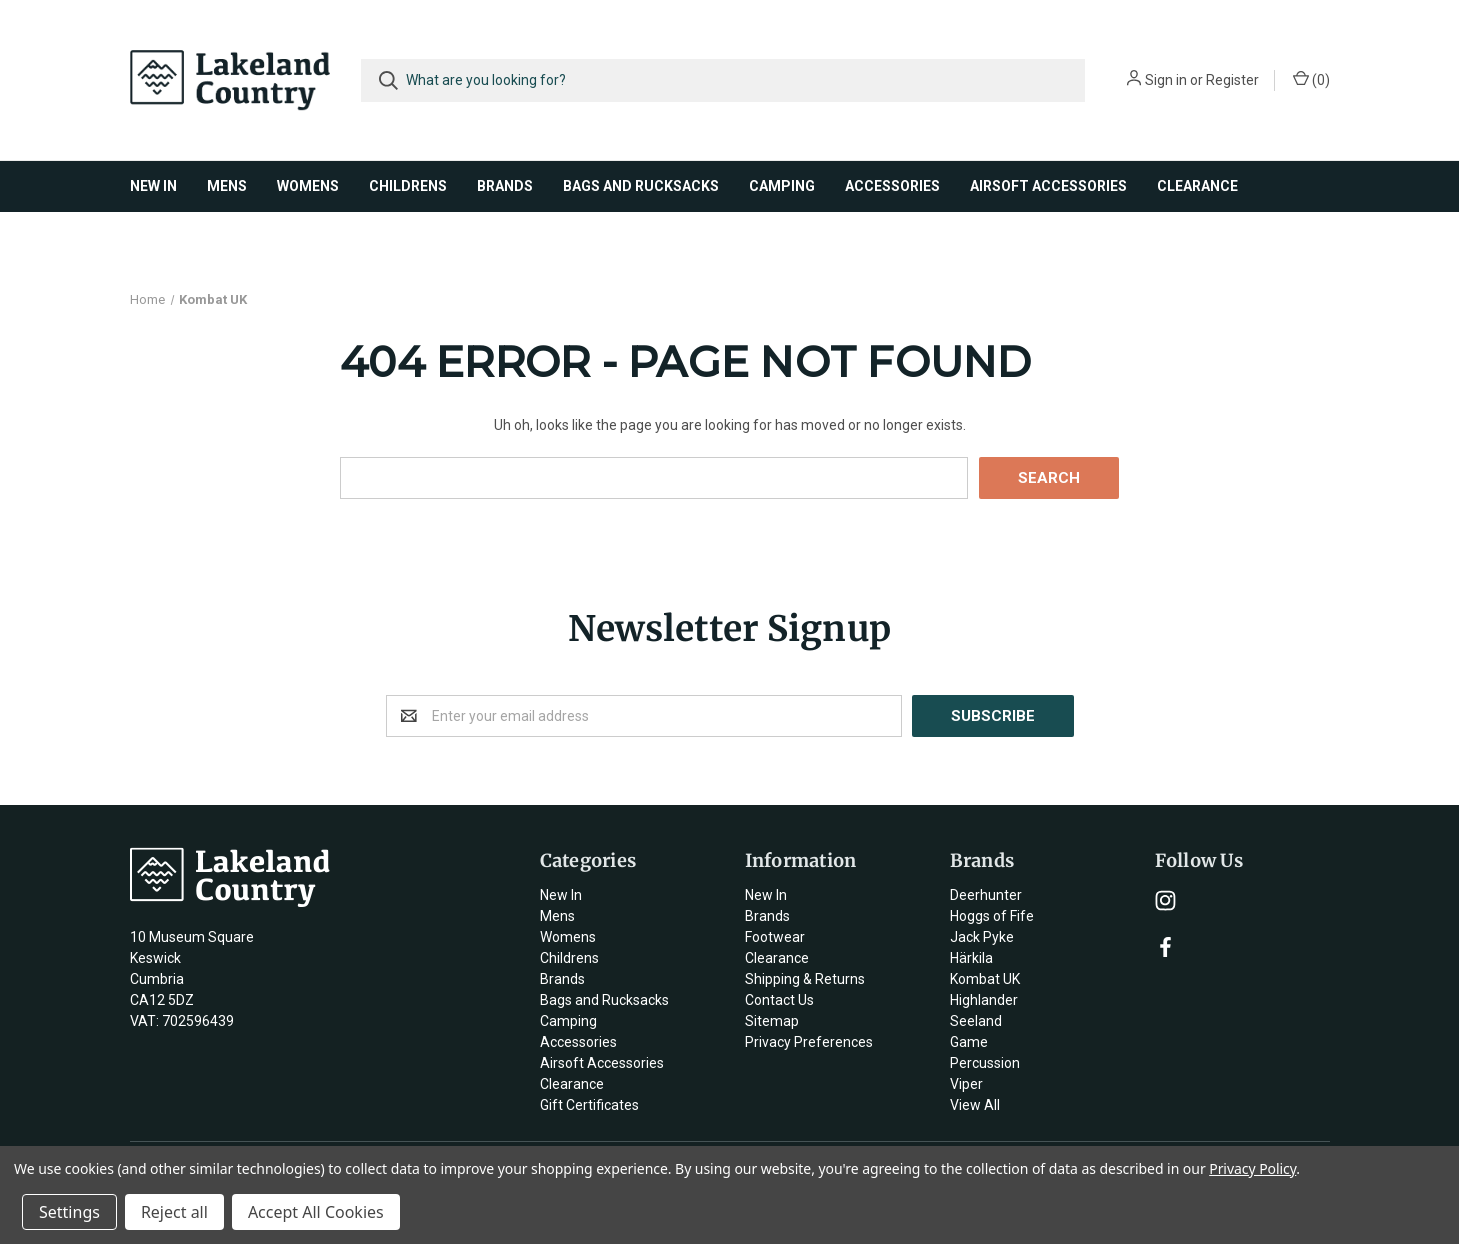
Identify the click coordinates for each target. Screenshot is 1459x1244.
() (1311, 79)
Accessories (892, 186)
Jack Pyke (982, 937)
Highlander (984, 1000)
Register (1232, 80)
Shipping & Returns (805, 979)
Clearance (1197, 186)
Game (969, 1042)
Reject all (174, 1212)
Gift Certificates (589, 1105)
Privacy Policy (1252, 1168)
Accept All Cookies (316, 1212)
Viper (966, 1084)
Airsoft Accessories (1048, 186)
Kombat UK (985, 979)
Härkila (971, 958)
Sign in (1166, 80)
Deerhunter (986, 895)
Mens (227, 186)
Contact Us (779, 1000)
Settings (69, 1212)
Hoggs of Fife (992, 916)
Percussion (985, 1063)
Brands (505, 186)
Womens (308, 186)
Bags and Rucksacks (641, 186)
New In (153, 186)
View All (975, 1105)
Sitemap (772, 1021)
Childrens (408, 186)
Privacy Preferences (809, 1042)
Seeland (976, 1021)
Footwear (775, 937)
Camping (782, 186)
